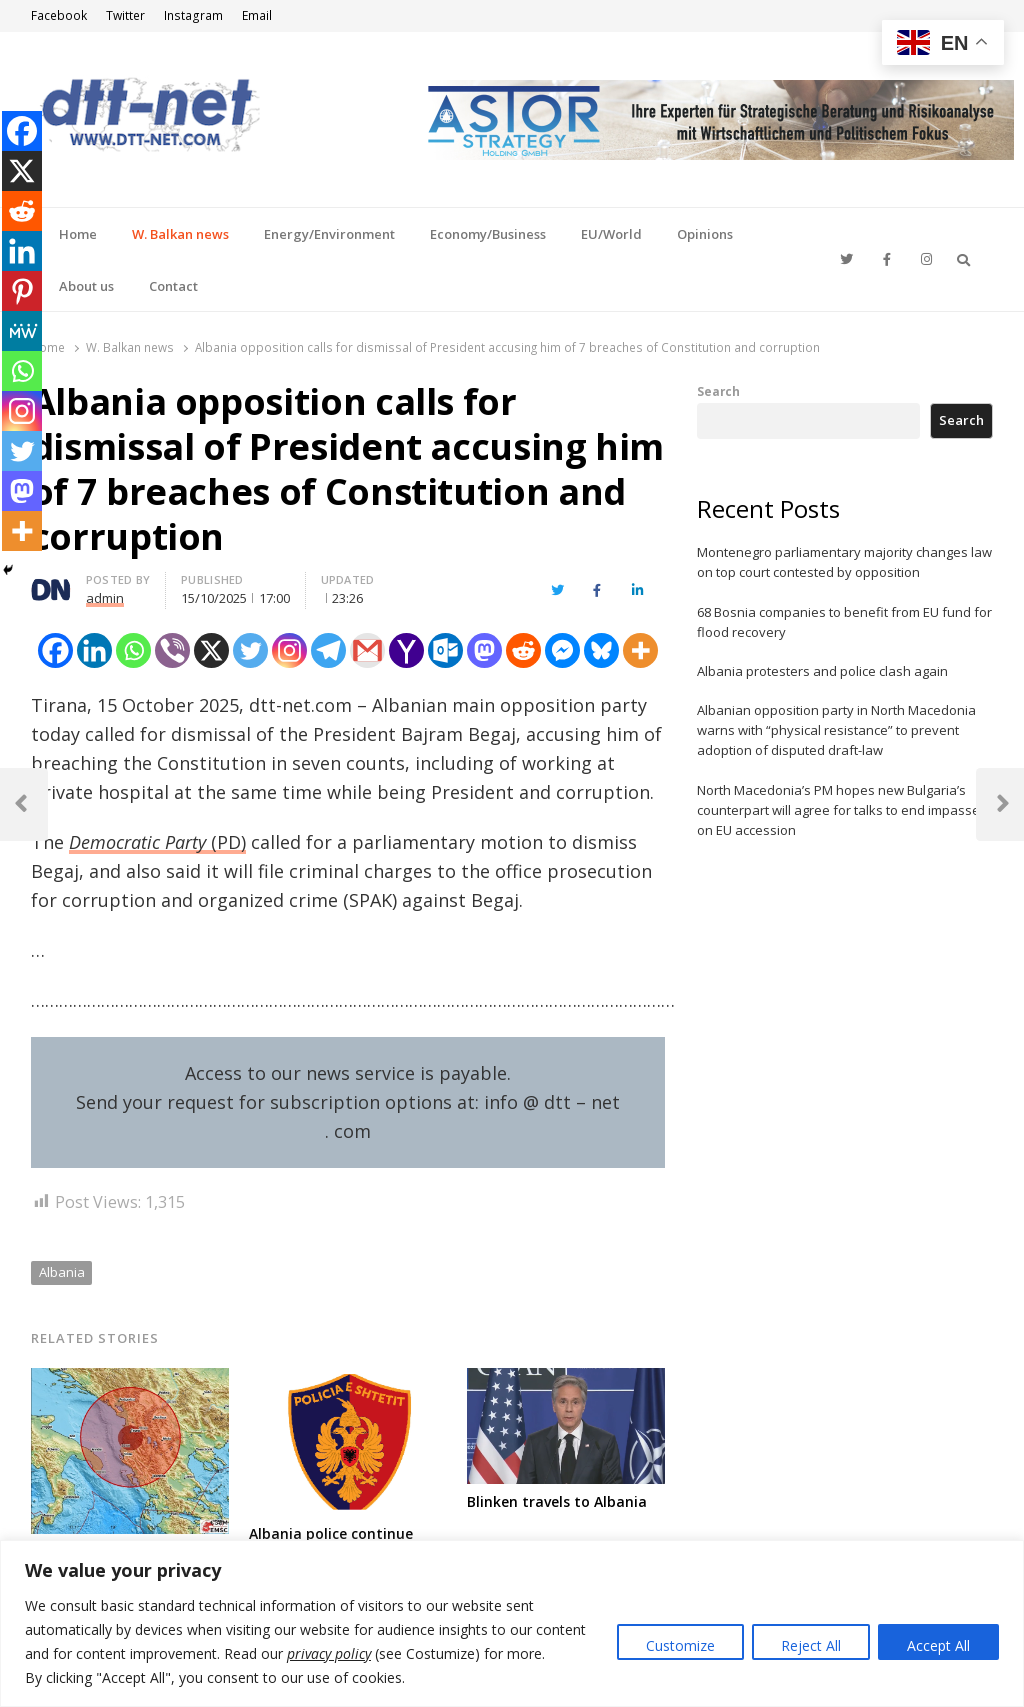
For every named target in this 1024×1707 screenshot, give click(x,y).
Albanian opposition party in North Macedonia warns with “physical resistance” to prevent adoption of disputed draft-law (836, 730)
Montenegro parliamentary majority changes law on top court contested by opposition (844, 562)
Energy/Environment (329, 234)
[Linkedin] (94, 650)
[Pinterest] (22, 291)
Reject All (811, 1645)
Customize (680, 1645)
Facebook (59, 15)
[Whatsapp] (133, 650)
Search (718, 391)
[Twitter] (250, 650)
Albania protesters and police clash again (822, 671)
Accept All (938, 1645)
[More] (640, 650)
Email (257, 15)
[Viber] (172, 650)
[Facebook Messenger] (562, 650)
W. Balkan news (180, 234)
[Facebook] (55, 650)
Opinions (705, 234)
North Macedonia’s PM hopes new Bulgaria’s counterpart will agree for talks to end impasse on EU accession (838, 810)
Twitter (125, 15)
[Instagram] (289, 650)
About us (86, 286)
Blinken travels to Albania (557, 1501)
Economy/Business (488, 234)
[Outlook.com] (445, 650)
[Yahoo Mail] (406, 650)
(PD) (157, 842)
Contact (173, 286)
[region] (512, 1623)
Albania (62, 1272)
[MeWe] (22, 331)
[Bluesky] (601, 650)
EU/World (611, 234)
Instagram (193, 15)
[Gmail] (367, 650)
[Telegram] (328, 650)
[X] (211, 650)
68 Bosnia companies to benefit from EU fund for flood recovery (844, 622)
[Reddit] (523, 650)
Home (78, 234)
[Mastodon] (484, 650)
